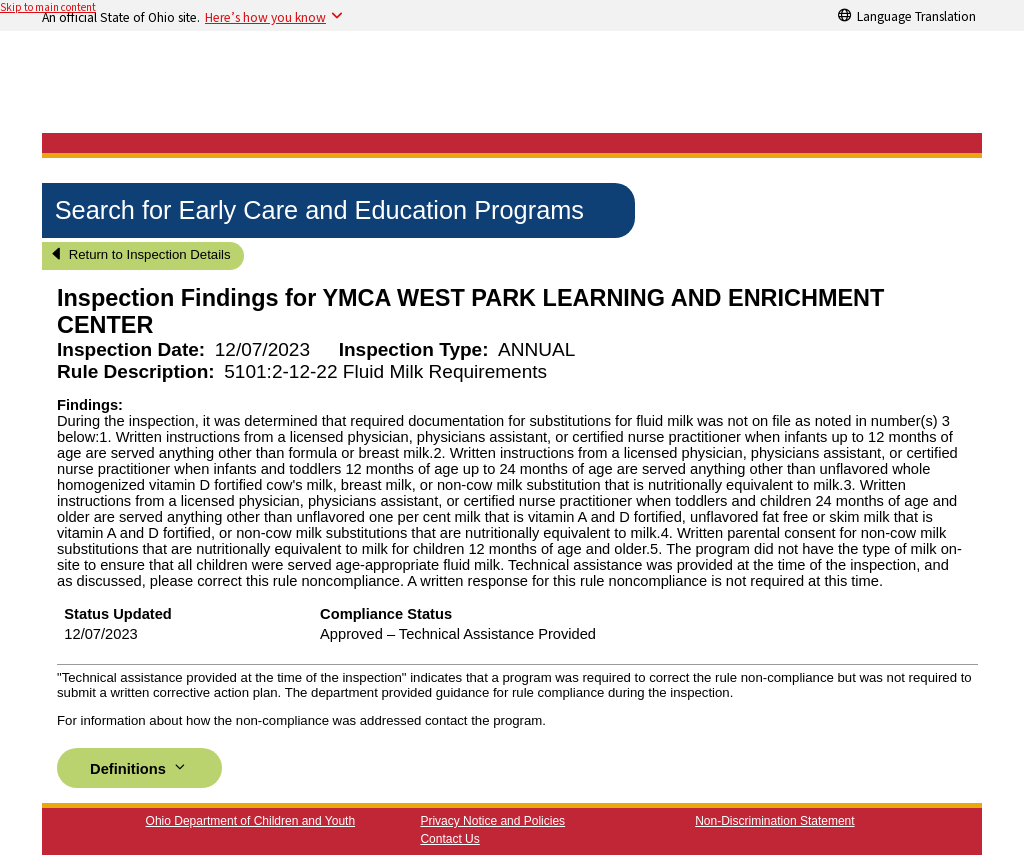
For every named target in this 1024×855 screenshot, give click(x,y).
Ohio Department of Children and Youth (250, 821)
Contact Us (449, 839)
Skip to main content (48, 7)
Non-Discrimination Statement (774, 821)
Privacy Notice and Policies (492, 821)
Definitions (139, 767)
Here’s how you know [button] (265, 17)
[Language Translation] (907, 15)
